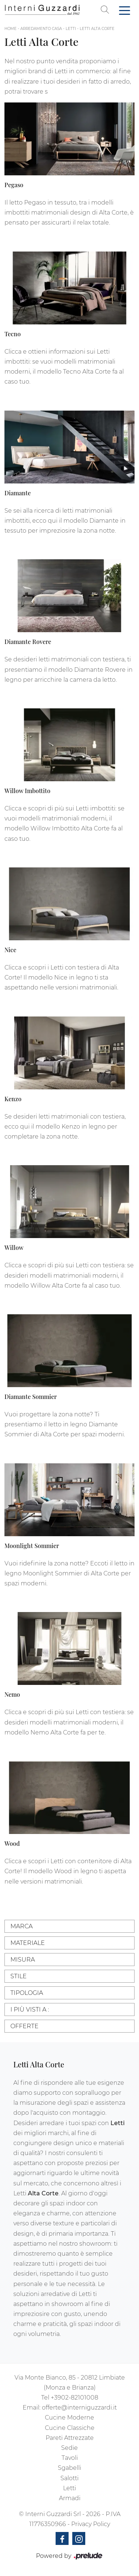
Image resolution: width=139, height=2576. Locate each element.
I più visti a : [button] (29, 2009)
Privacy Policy (90, 2524)
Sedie (69, 2447)
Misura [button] (22, 1959)
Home (10, 28)
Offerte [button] (24, 2026)
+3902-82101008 (74, 2397)
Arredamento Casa (41, 28)
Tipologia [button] (26, 1992)
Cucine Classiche (70, 2427)
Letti (71, 28)
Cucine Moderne (69, 2417)
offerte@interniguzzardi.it (79, 2407)
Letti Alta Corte (97, 28)
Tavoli (70, 2457)
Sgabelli (69, 2467)
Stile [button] (18, 1976)
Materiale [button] (27, 1942)
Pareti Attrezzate (70, 2437)
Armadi (69, 2498)
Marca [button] (21, 1926)
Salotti (69, 2478)
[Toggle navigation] (125, 10)
